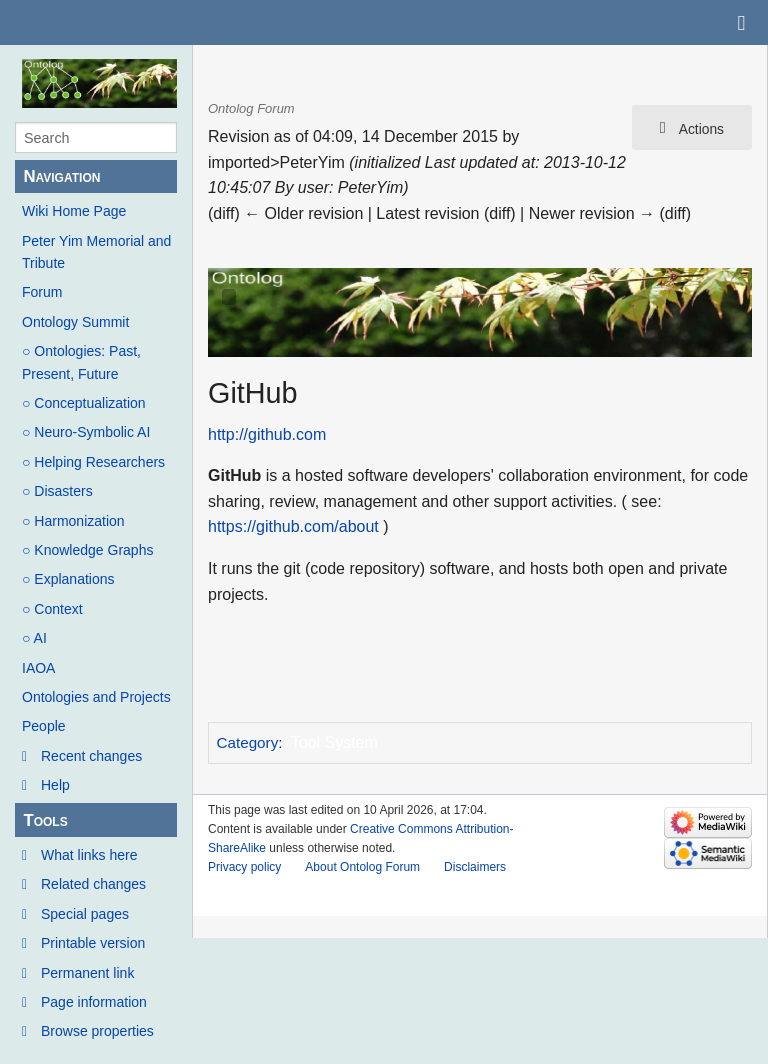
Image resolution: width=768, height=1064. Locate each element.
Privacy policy (244, 867)
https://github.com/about (293, 526)
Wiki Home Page (74, 211)
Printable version (93, 943)
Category (248, 742)
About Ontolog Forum (362, 867)
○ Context (52, 609)
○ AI (34, 638)
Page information (94, 1002)
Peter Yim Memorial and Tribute (96, 252)
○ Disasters (57, 491)
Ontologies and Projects (96, 697)
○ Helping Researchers (93, 462)
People (44, 726)
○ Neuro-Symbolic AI (86, 432)
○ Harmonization (73, 521)
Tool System (334, 742)
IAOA (38, 668)
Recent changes (91, 756)
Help (55, 785)
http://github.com (267, 434)
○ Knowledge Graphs (87, 550)
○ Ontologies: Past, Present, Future (81, 362)
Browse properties (97, 1031)
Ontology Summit (75, 322)
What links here (89, 855)
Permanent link (87, 973)
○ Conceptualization (84, 403)
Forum (42, 292)
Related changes (93, 884)
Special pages (85, 914)
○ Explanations (68, 579)
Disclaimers (475, 867)
